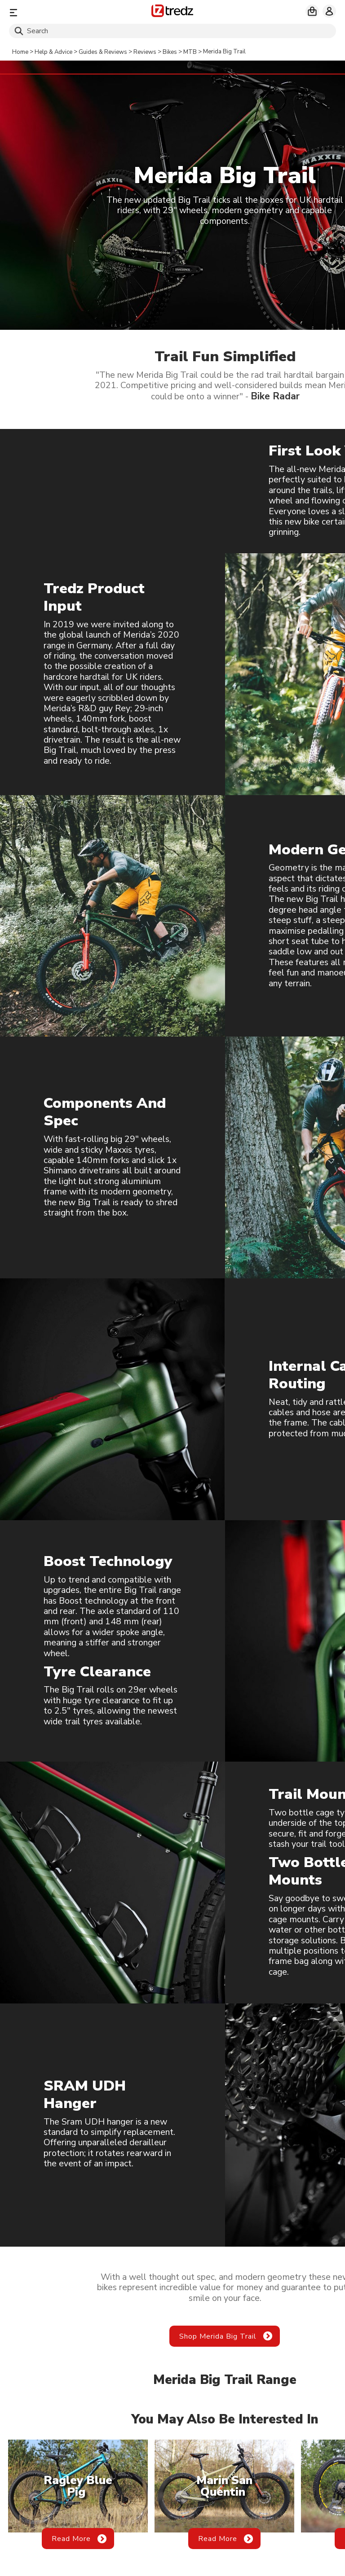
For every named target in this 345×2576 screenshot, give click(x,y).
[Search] (172, 31)
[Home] (172, 12)
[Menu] (62, 12)
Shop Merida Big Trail (218, 2336)
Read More (71, 2539)
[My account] (329, 11)
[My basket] (312, 11)
